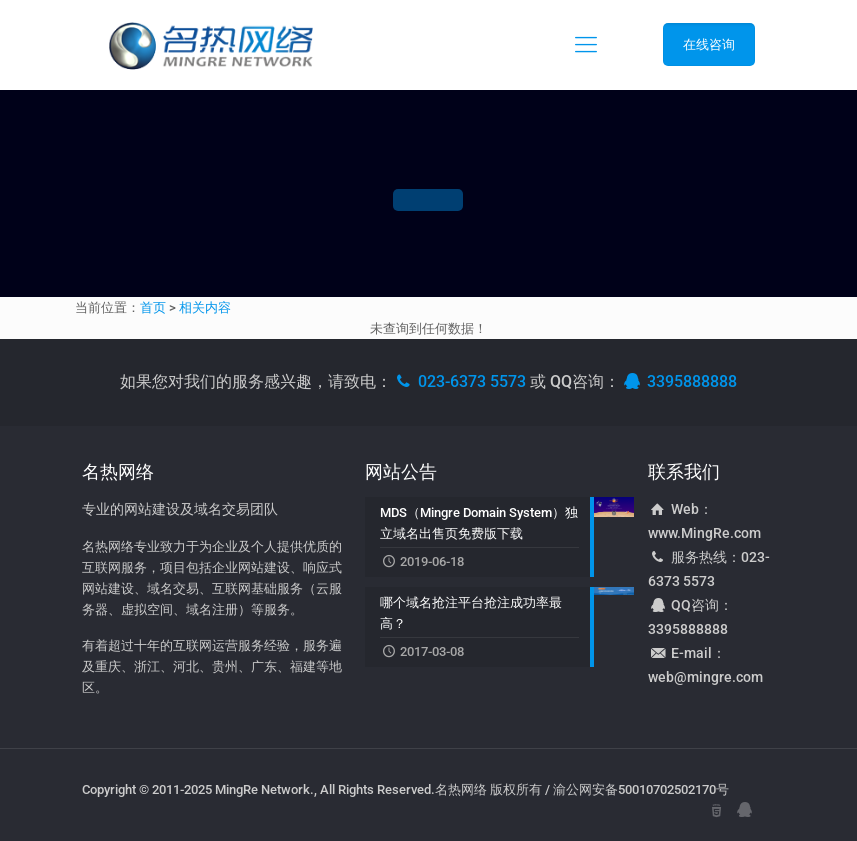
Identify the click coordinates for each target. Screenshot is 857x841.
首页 (153, 307)
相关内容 (205, 307)
